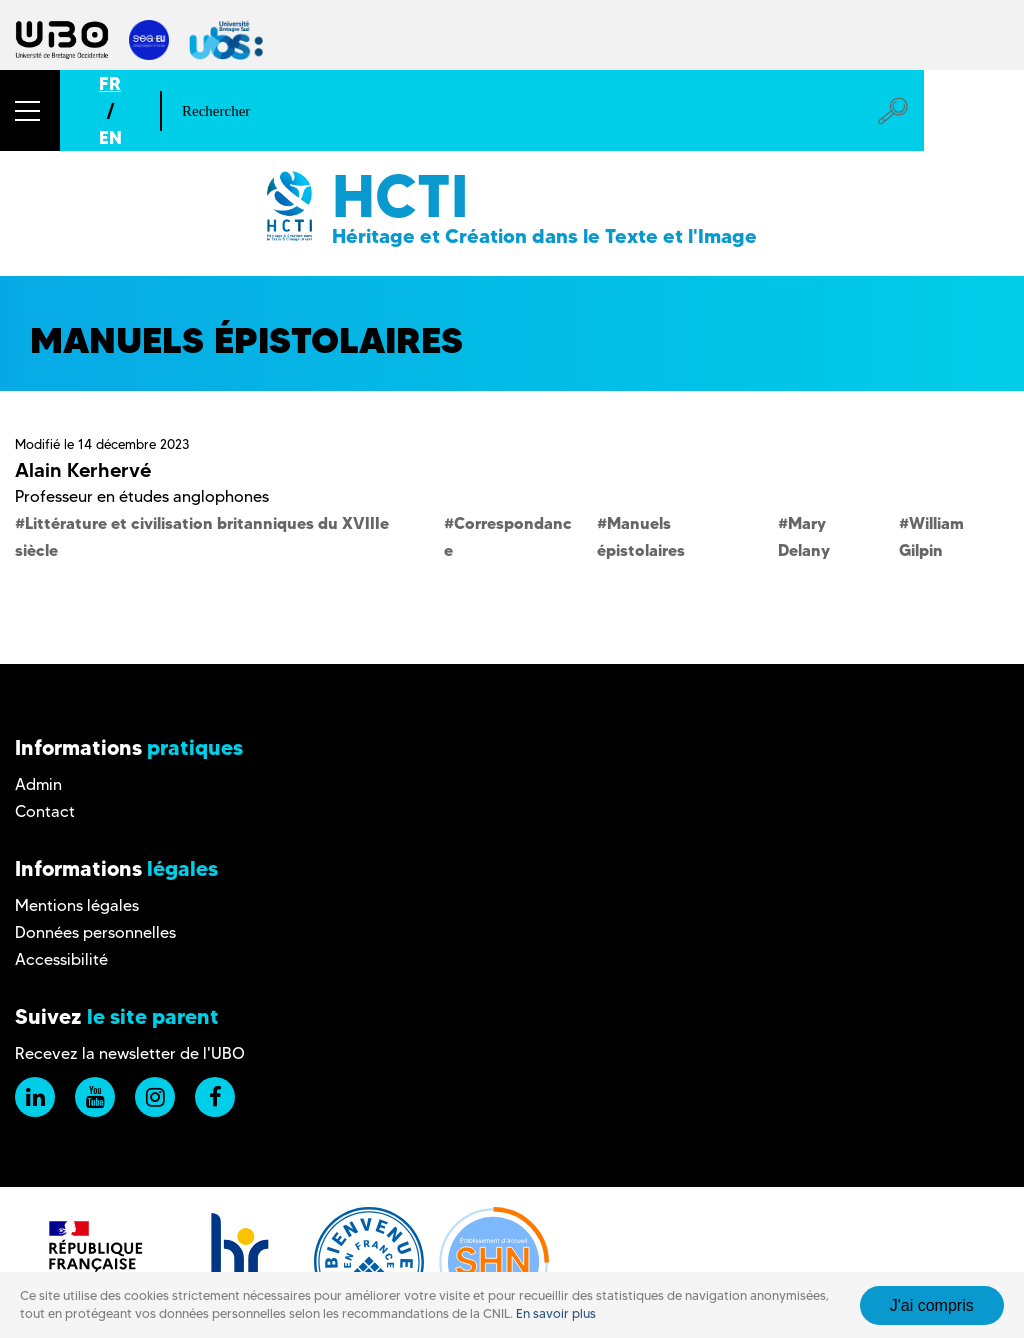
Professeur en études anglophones (142, 496)
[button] (30, 110)
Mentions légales (77, 905)
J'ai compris (932, 1305)
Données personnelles (95, 932)
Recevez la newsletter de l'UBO (130, 1053)
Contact (45, 811)
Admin (38, 784)
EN (110, 137)
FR (110, 83)
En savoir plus (556, 1313)
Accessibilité (61, 959)
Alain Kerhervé (83, 470)
